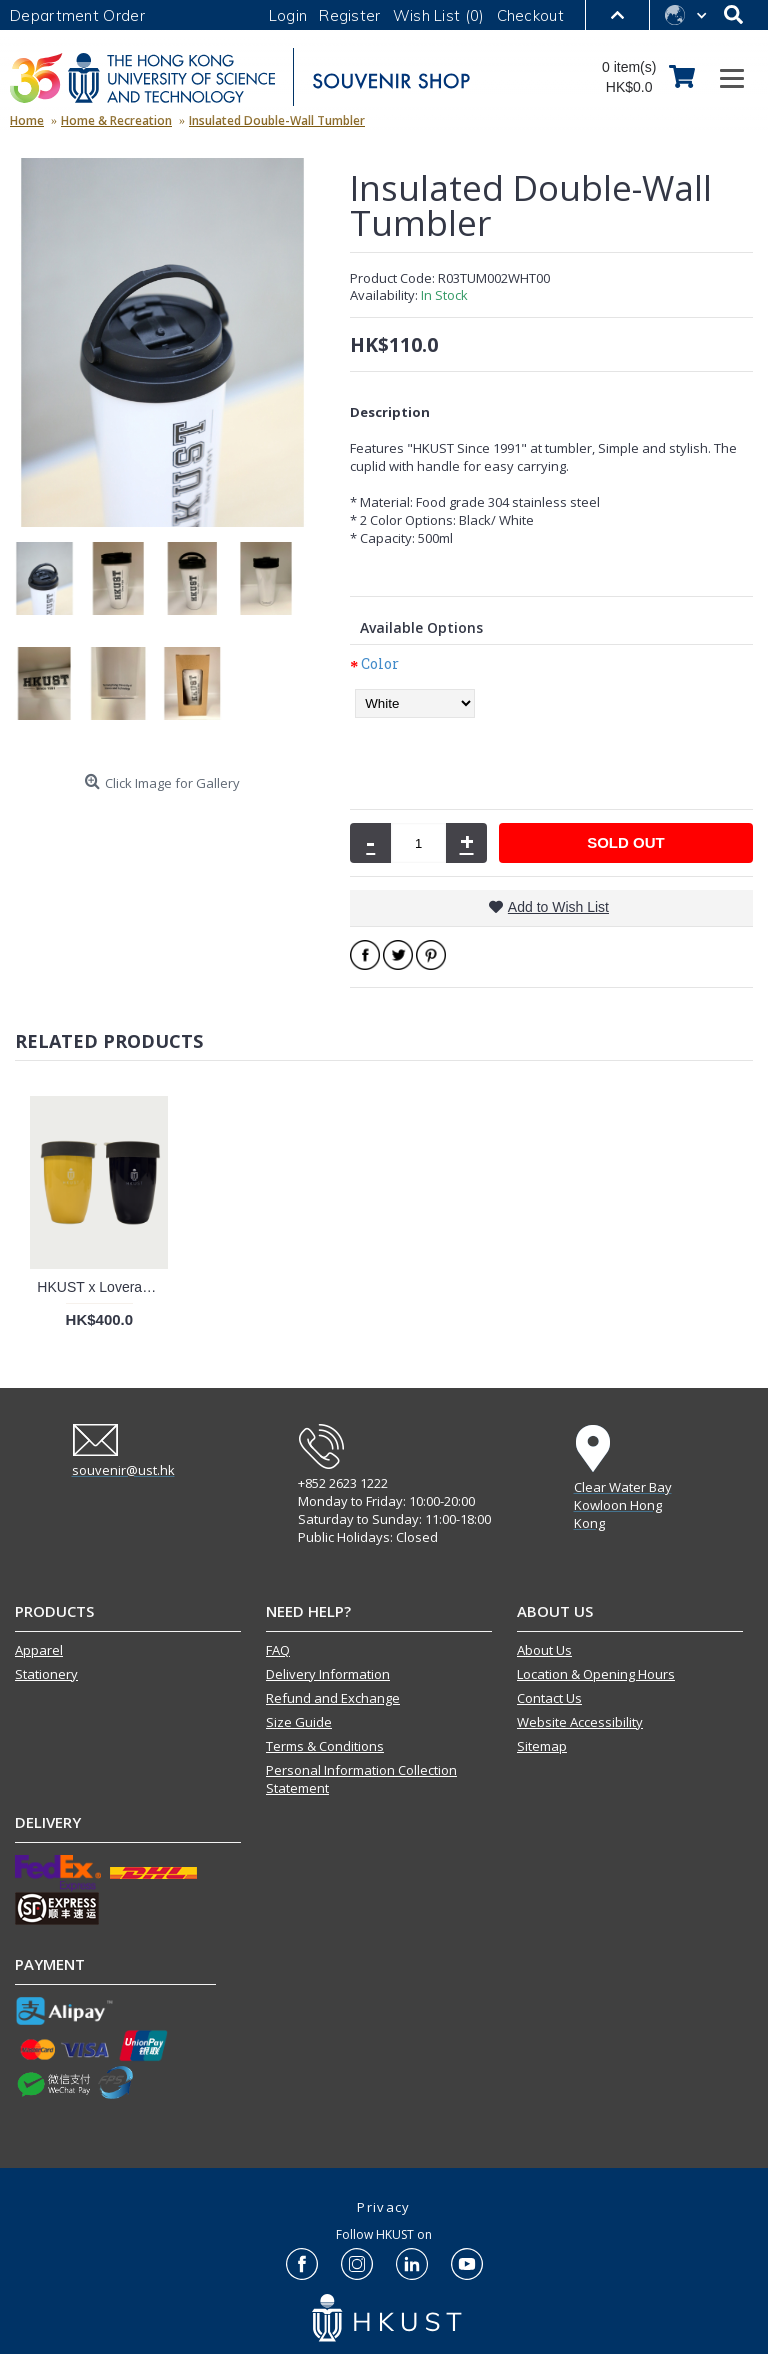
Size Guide (299, 1722)
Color (380, 663)
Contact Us (549, 1698)
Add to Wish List (558, 907)
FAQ (278, 1650)
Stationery (46, 1674)
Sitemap (542, 1746)
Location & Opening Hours (596, 1674)
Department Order (77, 15)
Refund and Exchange (333, 1698)
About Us (544, 1650)
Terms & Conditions (325, 1746)
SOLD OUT (626, 842)
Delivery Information (328, 1674)
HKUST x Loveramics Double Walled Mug (102, 1287)
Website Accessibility (580, 1722)
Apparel (39, 1650)
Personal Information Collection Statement (361, 1779)
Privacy (383, 2207)
